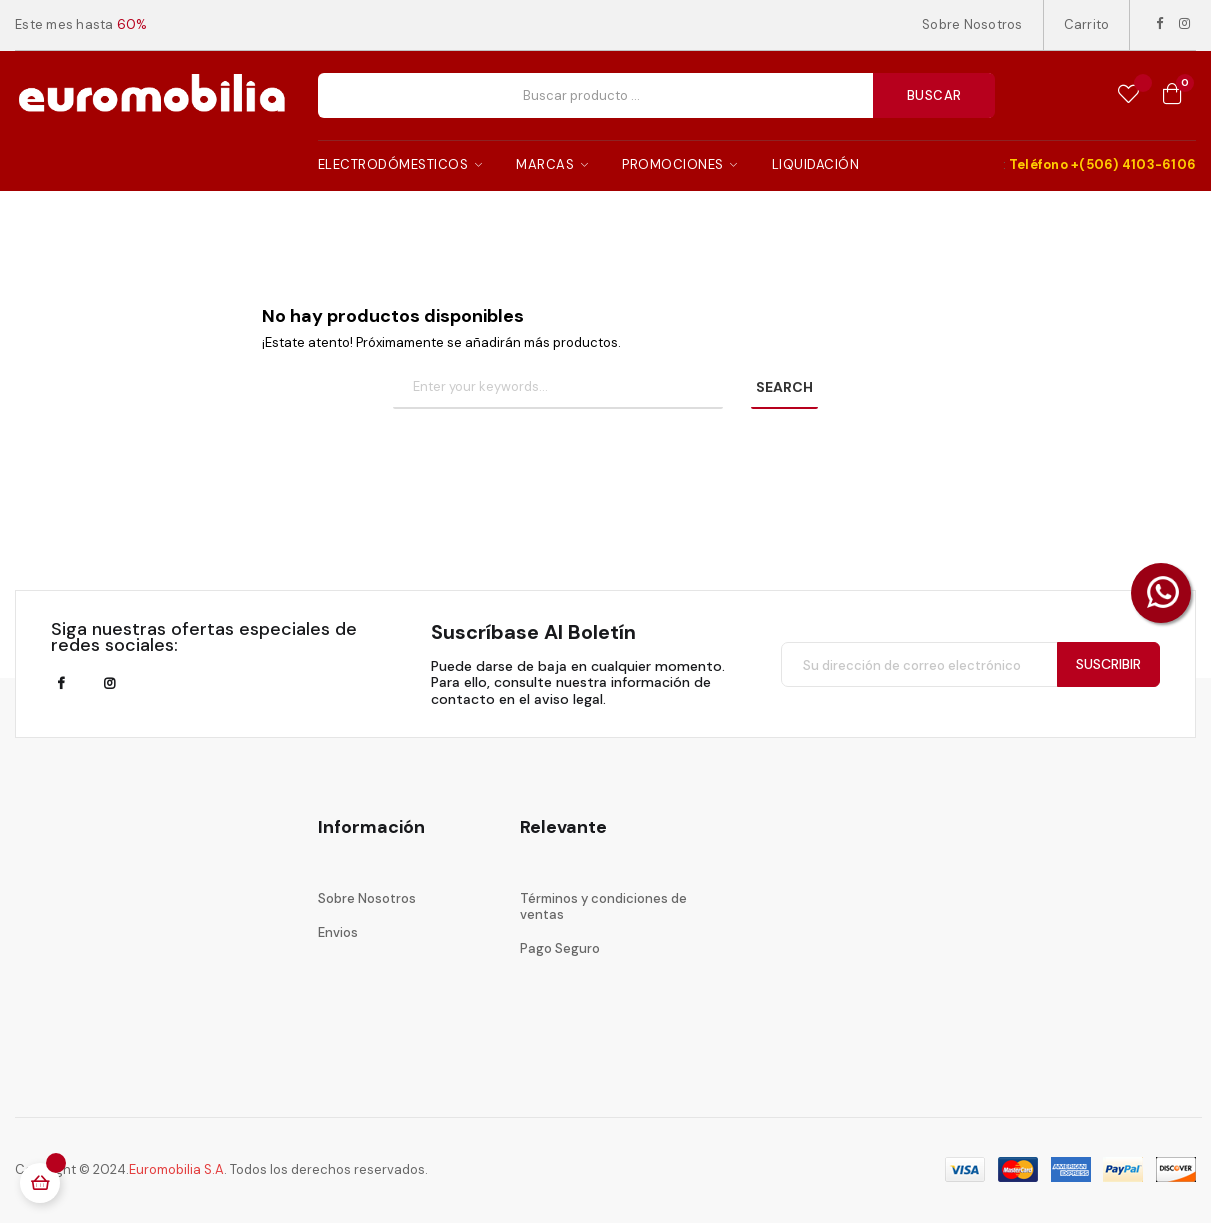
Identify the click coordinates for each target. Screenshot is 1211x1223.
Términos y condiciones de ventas (603, 906)
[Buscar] (558, 388)
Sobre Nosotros (972, 24)
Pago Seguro (560, 948)
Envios (338, 932)
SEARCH (784, 387)
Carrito (1087, 24)
